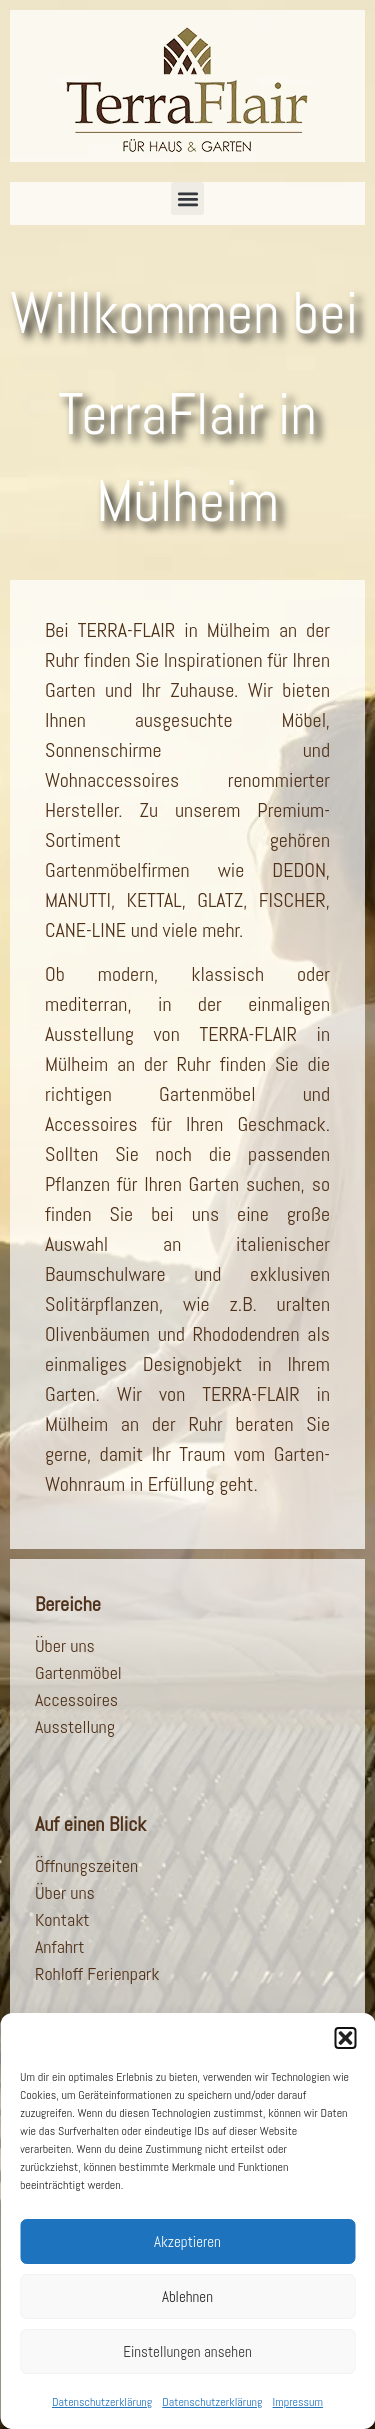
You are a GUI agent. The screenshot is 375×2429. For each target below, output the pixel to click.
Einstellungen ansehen (187, 2351)
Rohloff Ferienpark (97, 1973)
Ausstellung (75, 1726)
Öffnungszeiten (86, 1865)
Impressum (298, 2402)
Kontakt (62, 1919)
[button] (345, 2038)
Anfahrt (59, 1946)
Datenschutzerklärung (102, 2402)
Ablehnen (187, 2296)
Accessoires (76, 1699)
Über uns (65, 1645)
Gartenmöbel (78, 1672)
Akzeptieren (187, 2241)
